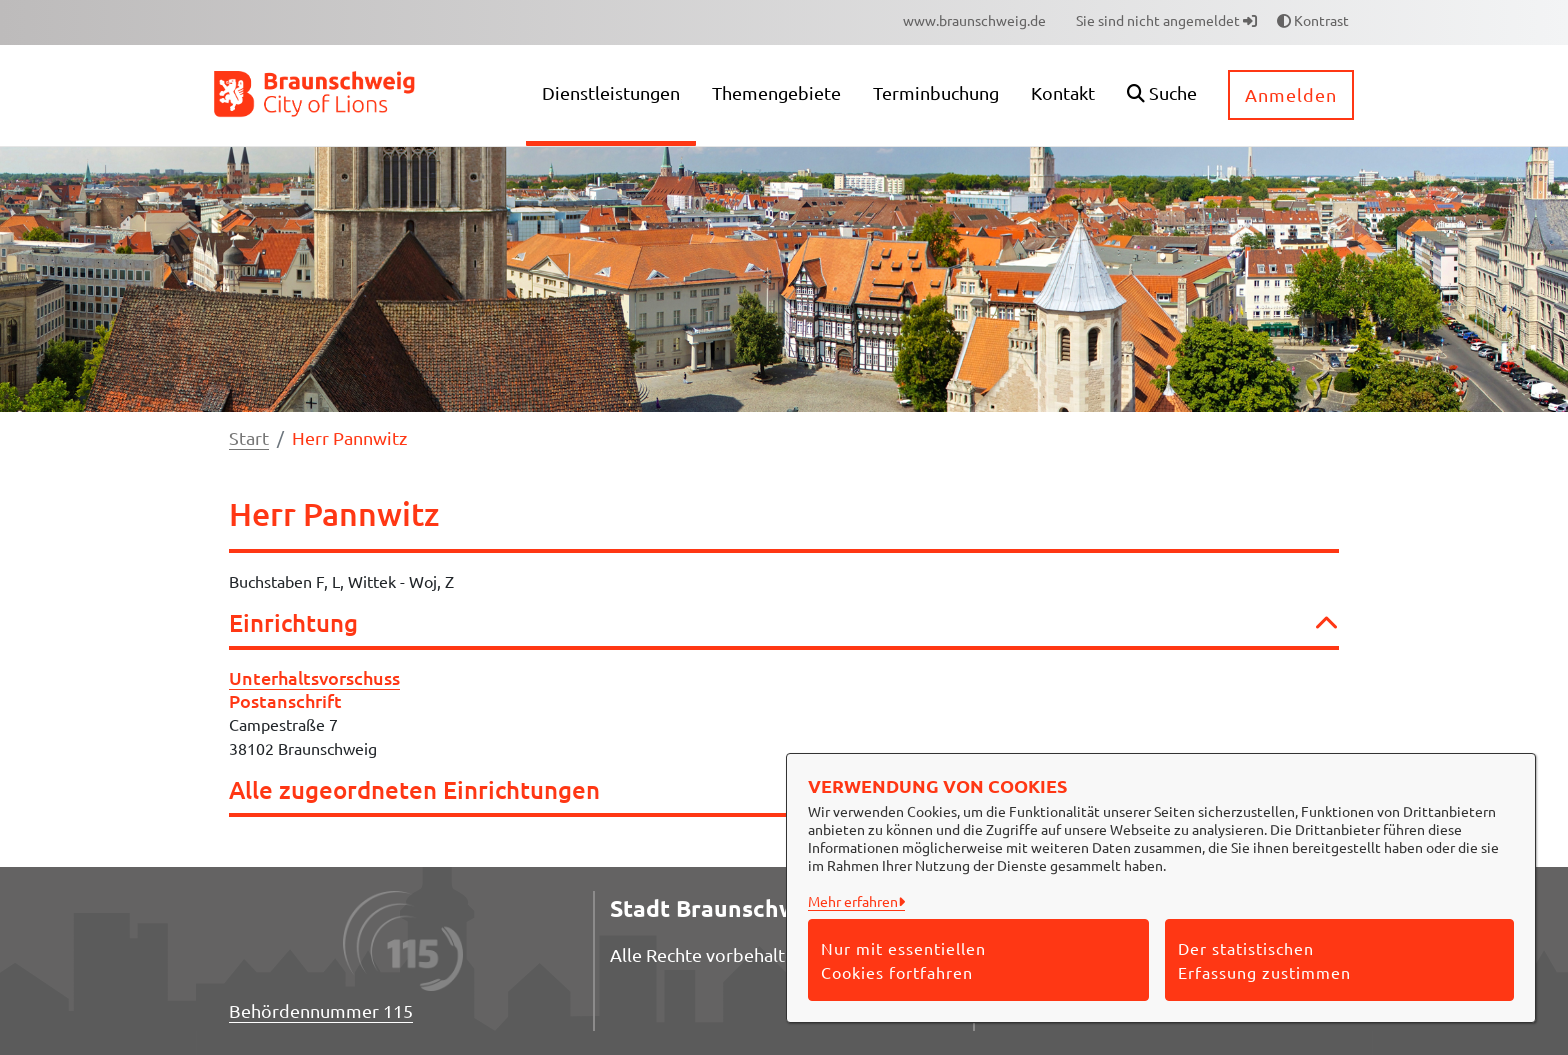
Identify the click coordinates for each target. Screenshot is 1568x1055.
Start (249, 437)
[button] (1162, 95)
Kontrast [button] (1313, 20)
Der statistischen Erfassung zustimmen (1264, 960)
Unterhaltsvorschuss (314, 677)
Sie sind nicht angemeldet (1166, 20)
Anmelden (1291, 94)
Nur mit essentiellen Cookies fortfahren (903, 960)
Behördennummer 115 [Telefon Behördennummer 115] (321, 1010)
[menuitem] (974, 20)
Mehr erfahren (853, 901)
